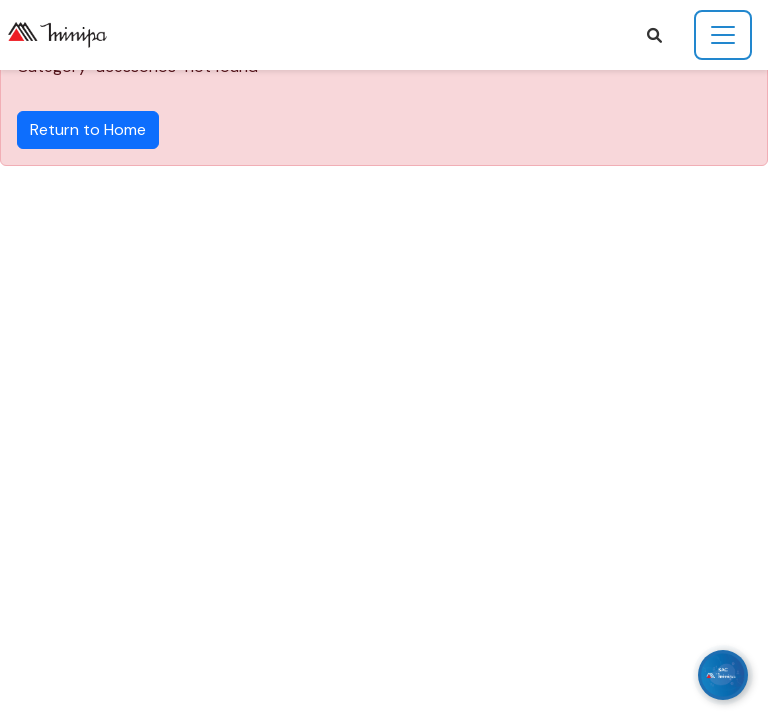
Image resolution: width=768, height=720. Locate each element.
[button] (654, 35)
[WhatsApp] (723, 675)
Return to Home (88, 129)
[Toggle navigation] (723, 35)
